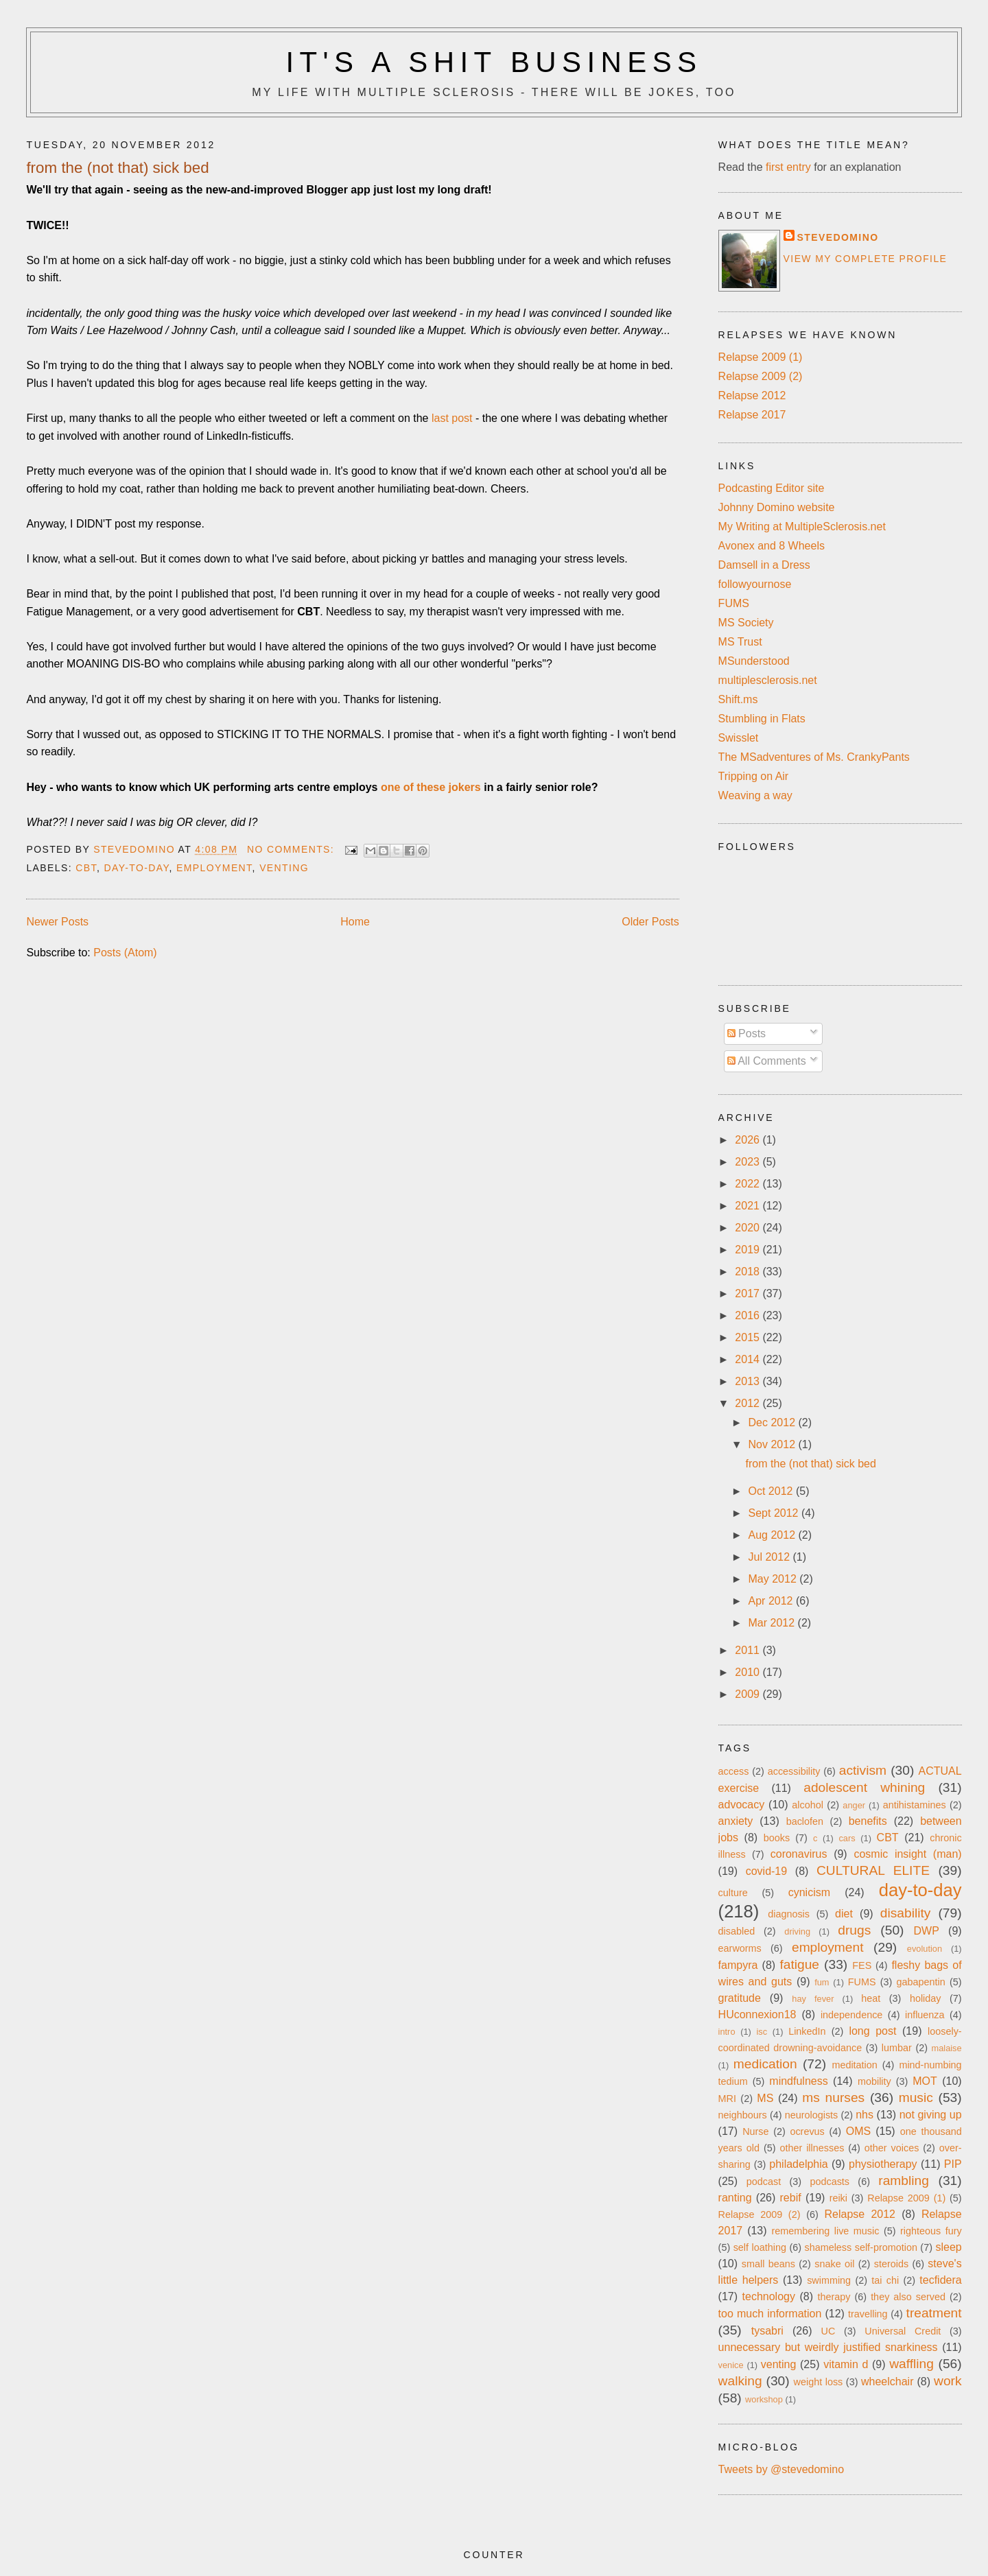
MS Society (746, 622)
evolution (924, 1948)
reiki (838, 2198)
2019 (748, 1249)
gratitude (739, 1998)
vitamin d (845, 2364)
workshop (764, 2399)
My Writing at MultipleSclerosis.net (802, 526)
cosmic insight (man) (907, 1854)
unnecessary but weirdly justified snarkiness (828, 2347)
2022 (748, 1184)
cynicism (809, 1892)
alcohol (807, 1804)
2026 (748, 1140)
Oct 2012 (772, 1491)
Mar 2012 (773, 1623)
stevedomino (838, 237)
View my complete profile (866, 258)
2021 (748, 1206)
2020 (748, 1227)
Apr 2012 (772, 1601)
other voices (891, 2147)
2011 (748, 1650)
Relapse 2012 (752, 395)
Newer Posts (57, 921)
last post (452, 418)
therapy (833, 2296)
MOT (925, 2081)
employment (214, 867)
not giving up (930, 2114)
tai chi (885, 2280)
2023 (748, 1162)
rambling (903, 2180)
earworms (740, 1948)
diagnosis (789, 1914)
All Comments (766, 1061)
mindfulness (798, 2081)
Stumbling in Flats (761, 718)
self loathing (759, 2247)
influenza (925, 2014)
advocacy (741, 1804)
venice (731, 2365)
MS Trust (740, 642)
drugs (854, 1930)
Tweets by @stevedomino (781, 2469)
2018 (748, 1271)
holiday (925, 1998)
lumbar (897, 2047)
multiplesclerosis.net (767, 680)
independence (851, 2014)
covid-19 (766, 1871)
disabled (736, 1931)
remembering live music (826, 2230)
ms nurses (833, 2097)
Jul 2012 (771, 1557)
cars (846, 1838)
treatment (934, 2313)
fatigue (799, 1964)
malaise (947, 2048)
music (916, 2097)
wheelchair (887, 2381)
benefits (868, 1821)
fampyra (738, 1965)
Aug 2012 (774, 1535)
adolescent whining (864, 1787)
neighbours (742, 2115)
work (948, 2381)
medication (765, 2064)
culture (733, 1892)
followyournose (755, 584)
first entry (788, 167)
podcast (763, 2181)
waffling (911, 2363)
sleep (948, 2247)
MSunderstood (754, 661)
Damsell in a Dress (764, 565)
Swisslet (738, 738)
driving (797, 1931)
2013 (748, 1381)
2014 (748, 1359)
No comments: (292, 849)
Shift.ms (738, 699)
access (733, 1771)
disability (905, 1913)
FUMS (733, 603)
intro (727, 2031)
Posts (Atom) (124, 952)
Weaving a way (755, 795)
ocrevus (807, 2131)
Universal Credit (902, 2331)
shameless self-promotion (860, 2247)
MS (765, 2098)
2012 (748, 1403)
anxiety (735, 1821)
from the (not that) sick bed (117, 167)
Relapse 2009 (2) (760, 376)
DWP (926, 1931)
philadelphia (798, 2164)
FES (861, 1965)
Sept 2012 (775, 1513)
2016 (748, 1315)
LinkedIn (806, 2031)
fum (821, 1982)
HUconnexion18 (757, 2014)
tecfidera (940, 2280)
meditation (854, 2064)
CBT (86, 867)
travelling (868, 2313)
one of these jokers (431, 787)
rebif (790, 2197)
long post (872, 2031)
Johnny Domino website (776, 507)
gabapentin (921, 1981)
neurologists (811, 2115)
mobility (874, 2081)
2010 (748, 1672)
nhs (864, 2114)
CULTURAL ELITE (873, 1870)
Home (355, 921)
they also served (908, 2296)
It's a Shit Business (493, 62)
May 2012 (774, 1579)
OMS (858, 2131)
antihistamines (914, 1804)
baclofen (804, 1821)
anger (854, 1805)
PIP (953, 2164)
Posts (746, 1033)
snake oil (834, 2263)
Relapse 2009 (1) (760, 357)
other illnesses (811, 2147)
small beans (768, 2263)
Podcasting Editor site (771, 488)
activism (862, 1770)
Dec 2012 (774, 1422)
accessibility (794, 1771)
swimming (829, 2280)
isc (762, 2031)
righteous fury (931, 2230)
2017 (748, 1293)
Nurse (755, 2131)
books (777, 1837)
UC (828, 2331)
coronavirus (799, 1854)
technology (768, 2296)
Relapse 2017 (752, 415)
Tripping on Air (753, 776)
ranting (735, 2197)
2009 (748, 1694)
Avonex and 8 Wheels (771, 546)
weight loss (818, 2381)
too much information (770, 2313)
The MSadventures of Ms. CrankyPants (814, 757)
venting (284, 867)
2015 (748, 1337)
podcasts (829, 2181)
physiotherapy (883, 2164)
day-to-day (136, 867)
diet (844, 1913)
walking (740, 2381)
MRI (727, 2098)
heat (870, 1998)
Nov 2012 (774, 1444)
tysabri (767, 2331)
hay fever (813, 1999)
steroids (891, 2263)
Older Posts (650, 921)
